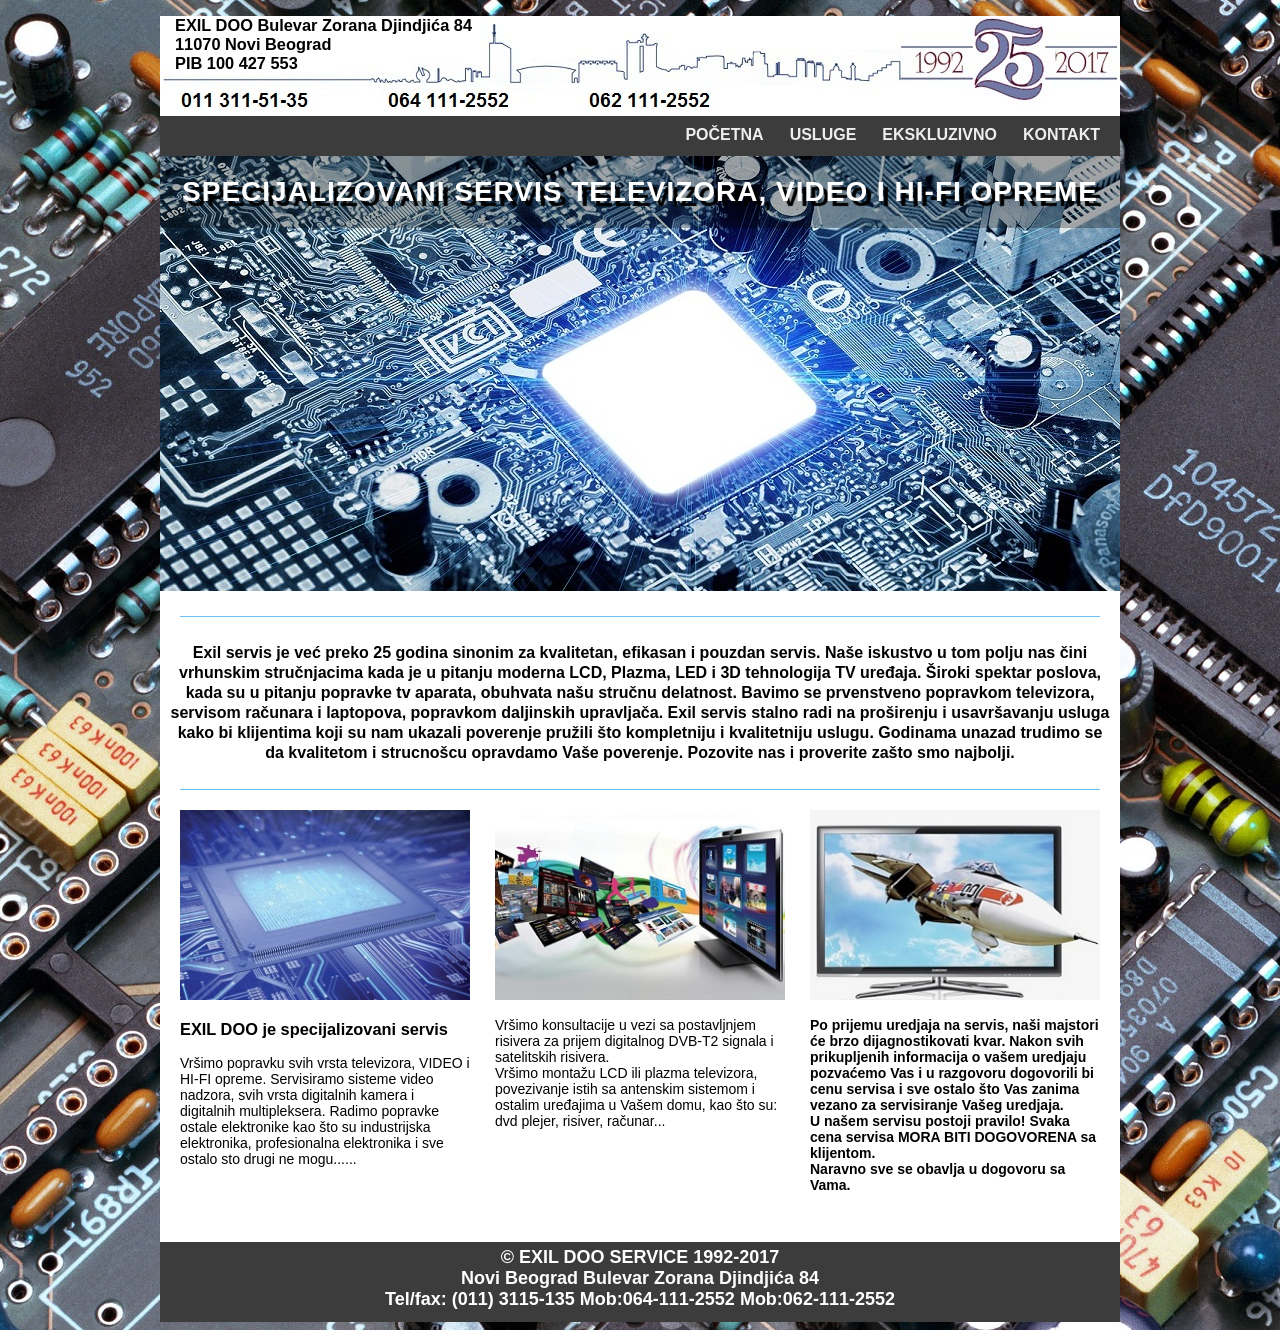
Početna (724, 134)
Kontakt (1061, 134)
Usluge (823, 134)
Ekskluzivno (939, 134)
